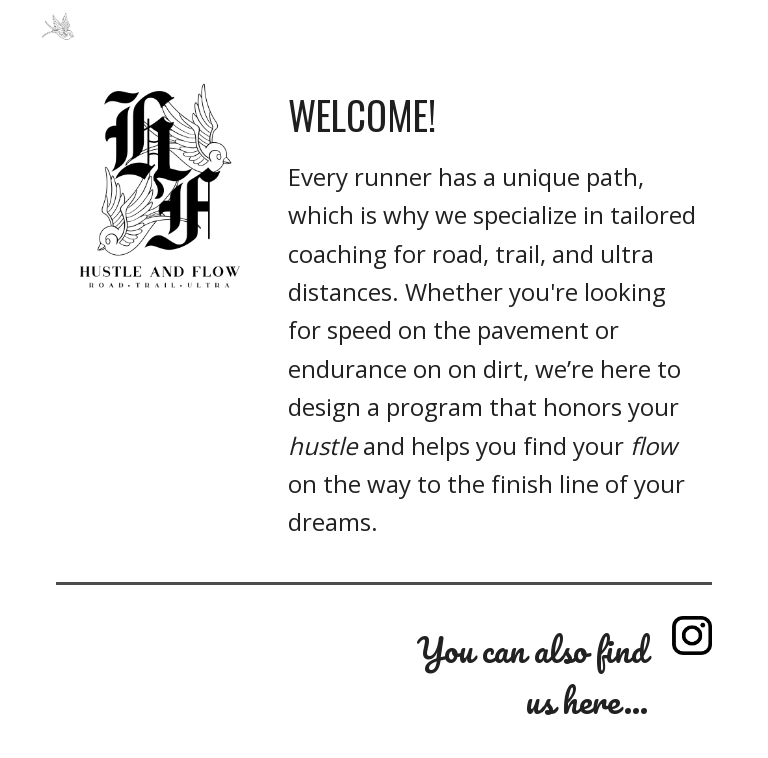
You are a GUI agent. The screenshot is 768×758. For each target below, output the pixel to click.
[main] (495, 315)
